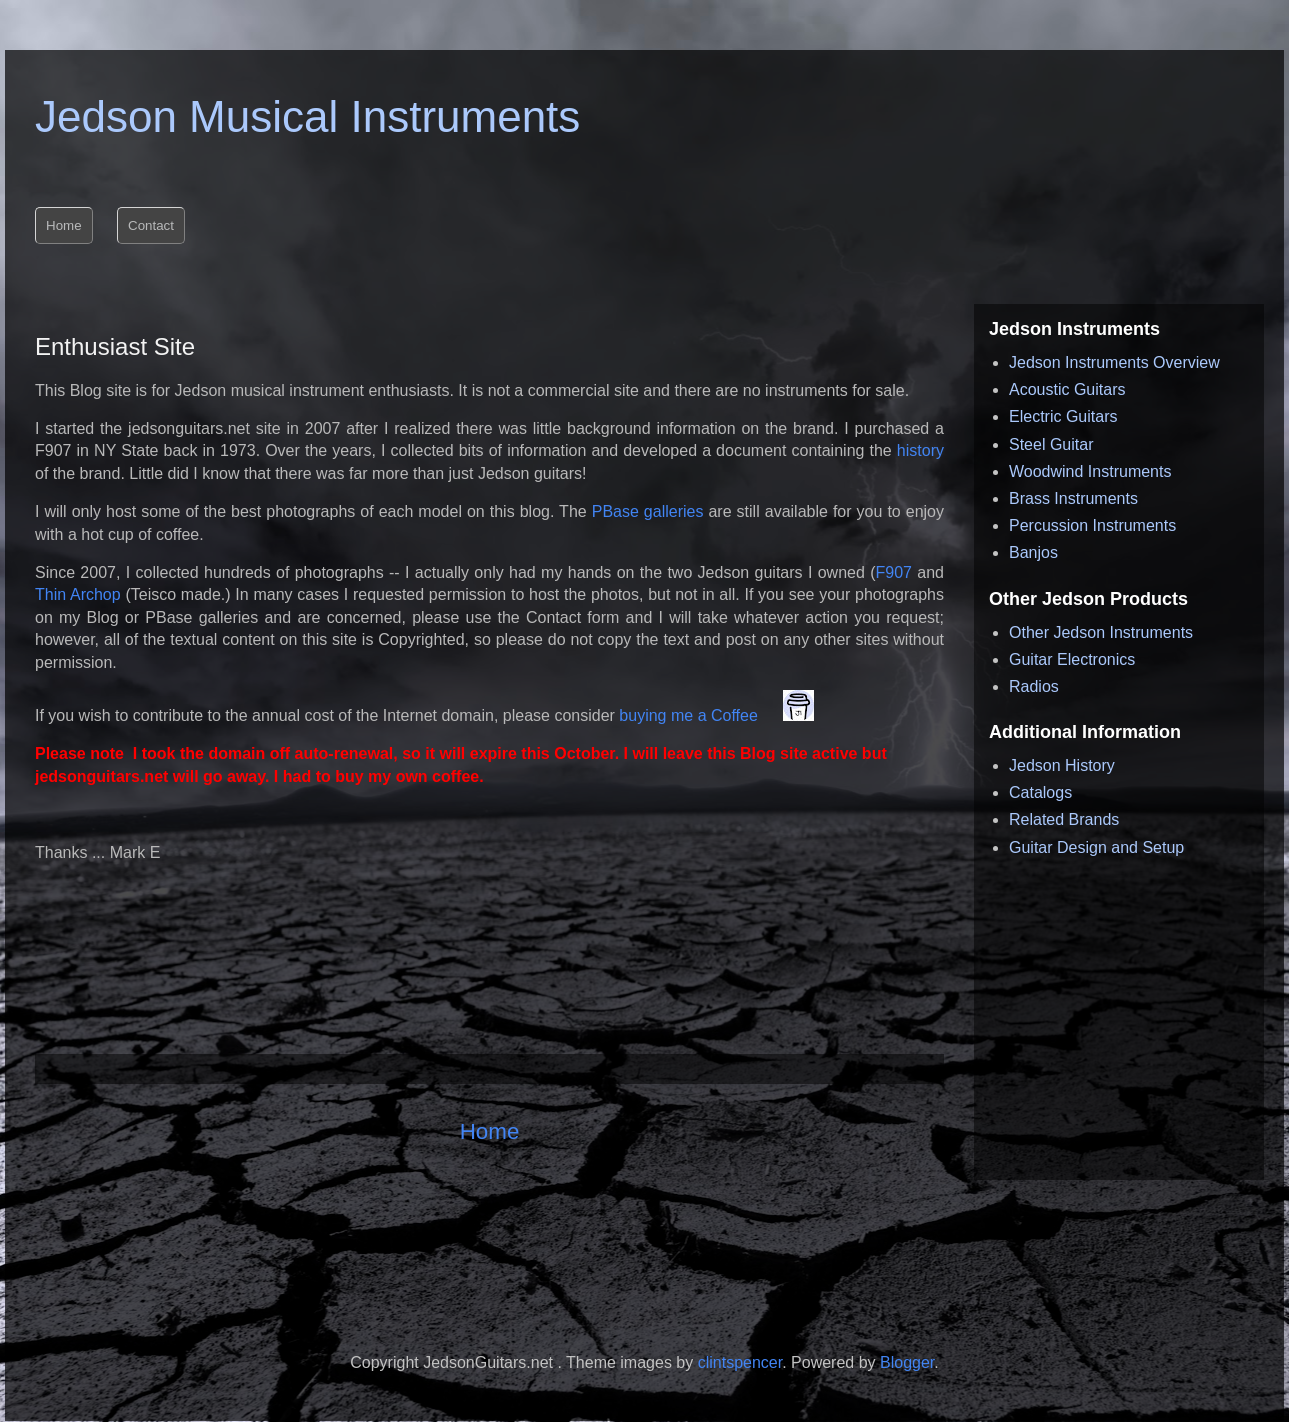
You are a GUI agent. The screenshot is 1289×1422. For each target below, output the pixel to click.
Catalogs (1040, 792)
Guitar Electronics (1072, 659)
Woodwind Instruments (1090, 471)
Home (490, 1131)
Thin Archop (78, 594)
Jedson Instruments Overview (1114, 362)
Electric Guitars (1063, 416)
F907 (897, 572)
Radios (1034, 686)
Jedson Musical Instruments (307, 116)
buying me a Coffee (690, 715)
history (918, 450)
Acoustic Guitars (1067, 389)
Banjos (1033, 552)
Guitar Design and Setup (1096, 847)
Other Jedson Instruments (1101, 632)
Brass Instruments (1073, 498)
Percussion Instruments (1092, 525)
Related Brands (1064, 819)
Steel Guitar (1051, 444)
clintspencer (740, 1362)
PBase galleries (650, 511)
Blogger (907, 1362)
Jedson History (1062, 765)
